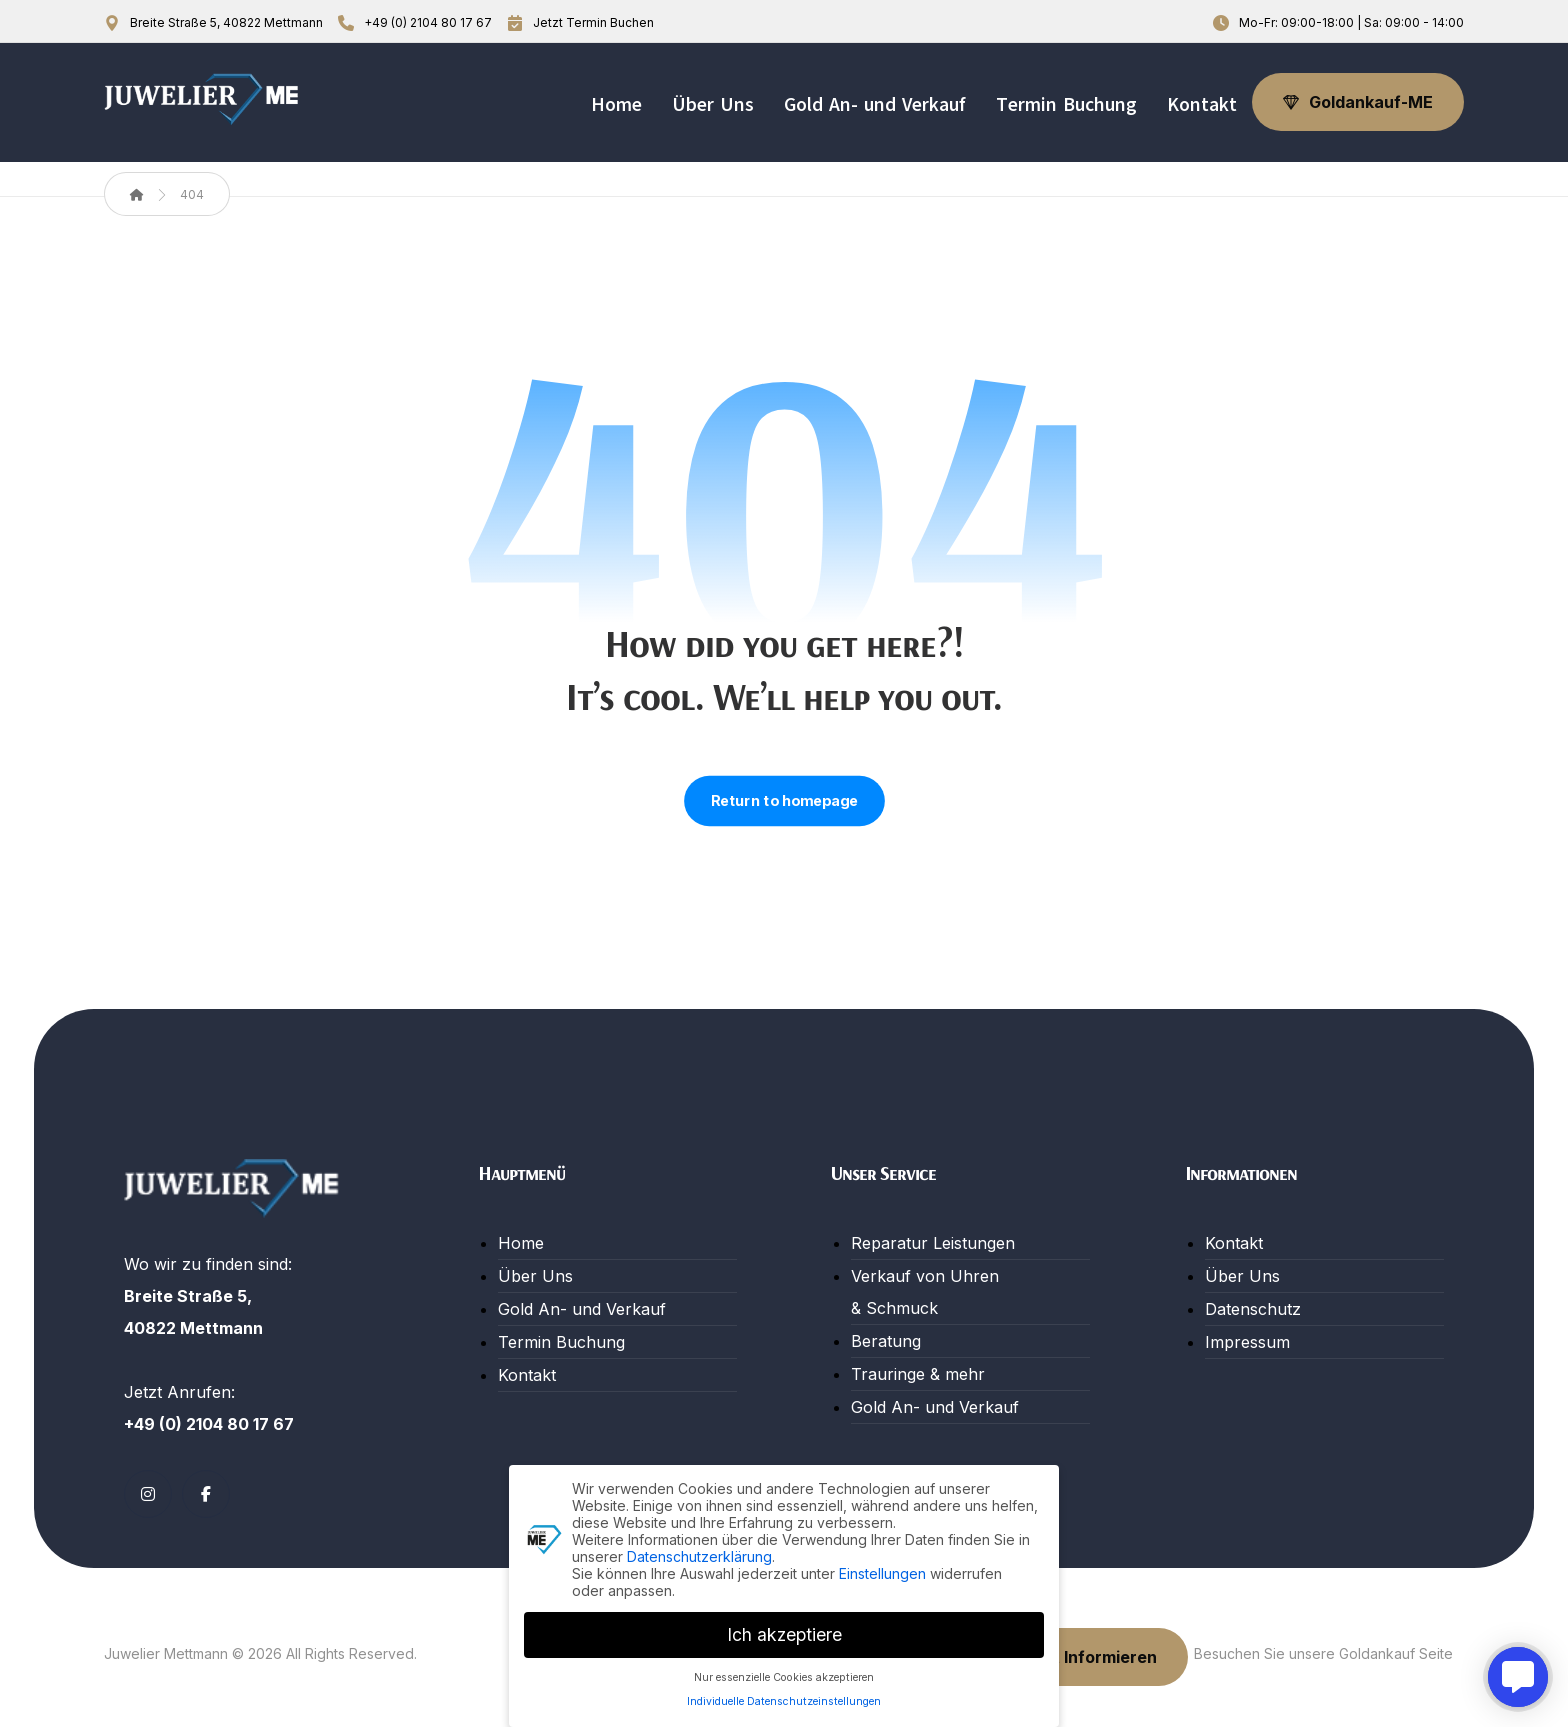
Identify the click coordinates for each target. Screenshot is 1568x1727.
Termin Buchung (561, 1342)
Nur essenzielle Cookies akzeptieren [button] (784, 1674)
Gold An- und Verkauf (582, 1309)
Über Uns (535, 1276)
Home (521, 1243)
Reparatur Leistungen (933, 1243)
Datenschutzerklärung (699, 1553)
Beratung (886, 1341)
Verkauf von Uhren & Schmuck (925, 1292)
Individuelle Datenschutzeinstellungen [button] (784, 1699)
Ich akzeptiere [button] (784, 1631)
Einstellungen (882, 1570)
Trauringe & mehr (918, 1374)
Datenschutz (1253, 1309)
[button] (148, 1494)
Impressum (1247, 1342)
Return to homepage (784, 801)
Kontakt (527, 1375)
